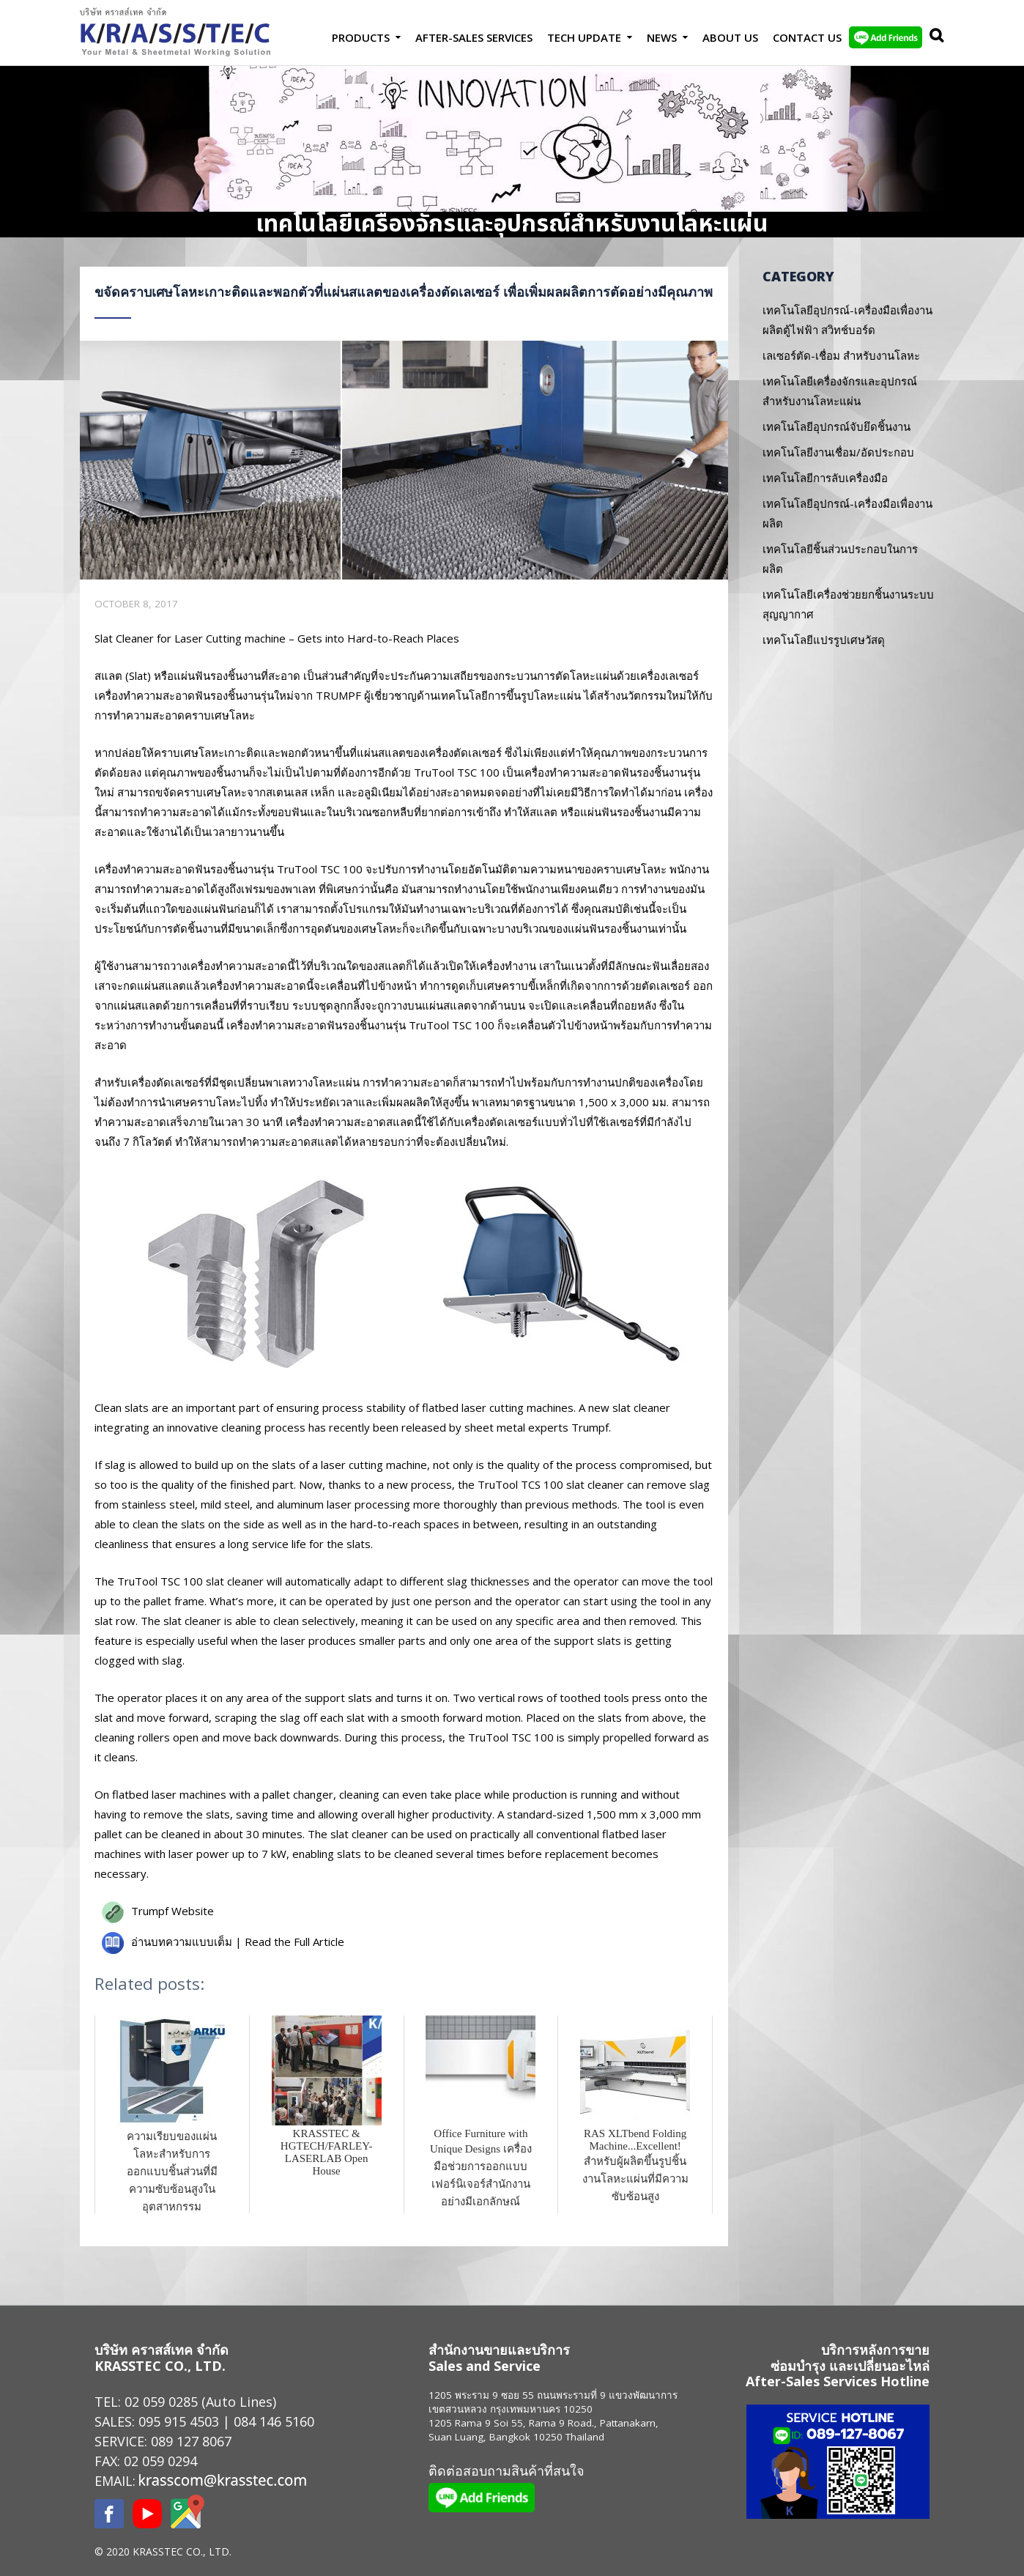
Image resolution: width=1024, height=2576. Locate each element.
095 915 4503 (178, 2421)
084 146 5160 (274, 2421)
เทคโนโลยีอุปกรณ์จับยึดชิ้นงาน (836, 426)
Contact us (807, 37)
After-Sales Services (474, 37)
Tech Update (584, 37)
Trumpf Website (172, 1910)
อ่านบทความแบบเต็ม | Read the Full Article (237, 1941)
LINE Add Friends (885, 37)
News (662, 37)
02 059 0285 (161, 2401)
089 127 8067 (191, 2441)
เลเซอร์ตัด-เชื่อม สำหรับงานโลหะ (841, 355)
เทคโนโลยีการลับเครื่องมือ (825, 477)
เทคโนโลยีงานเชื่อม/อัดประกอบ (838, 452)
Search (933, 37)
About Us (730, 37)
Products (361, 37)
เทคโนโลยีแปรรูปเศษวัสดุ (824, 639)
